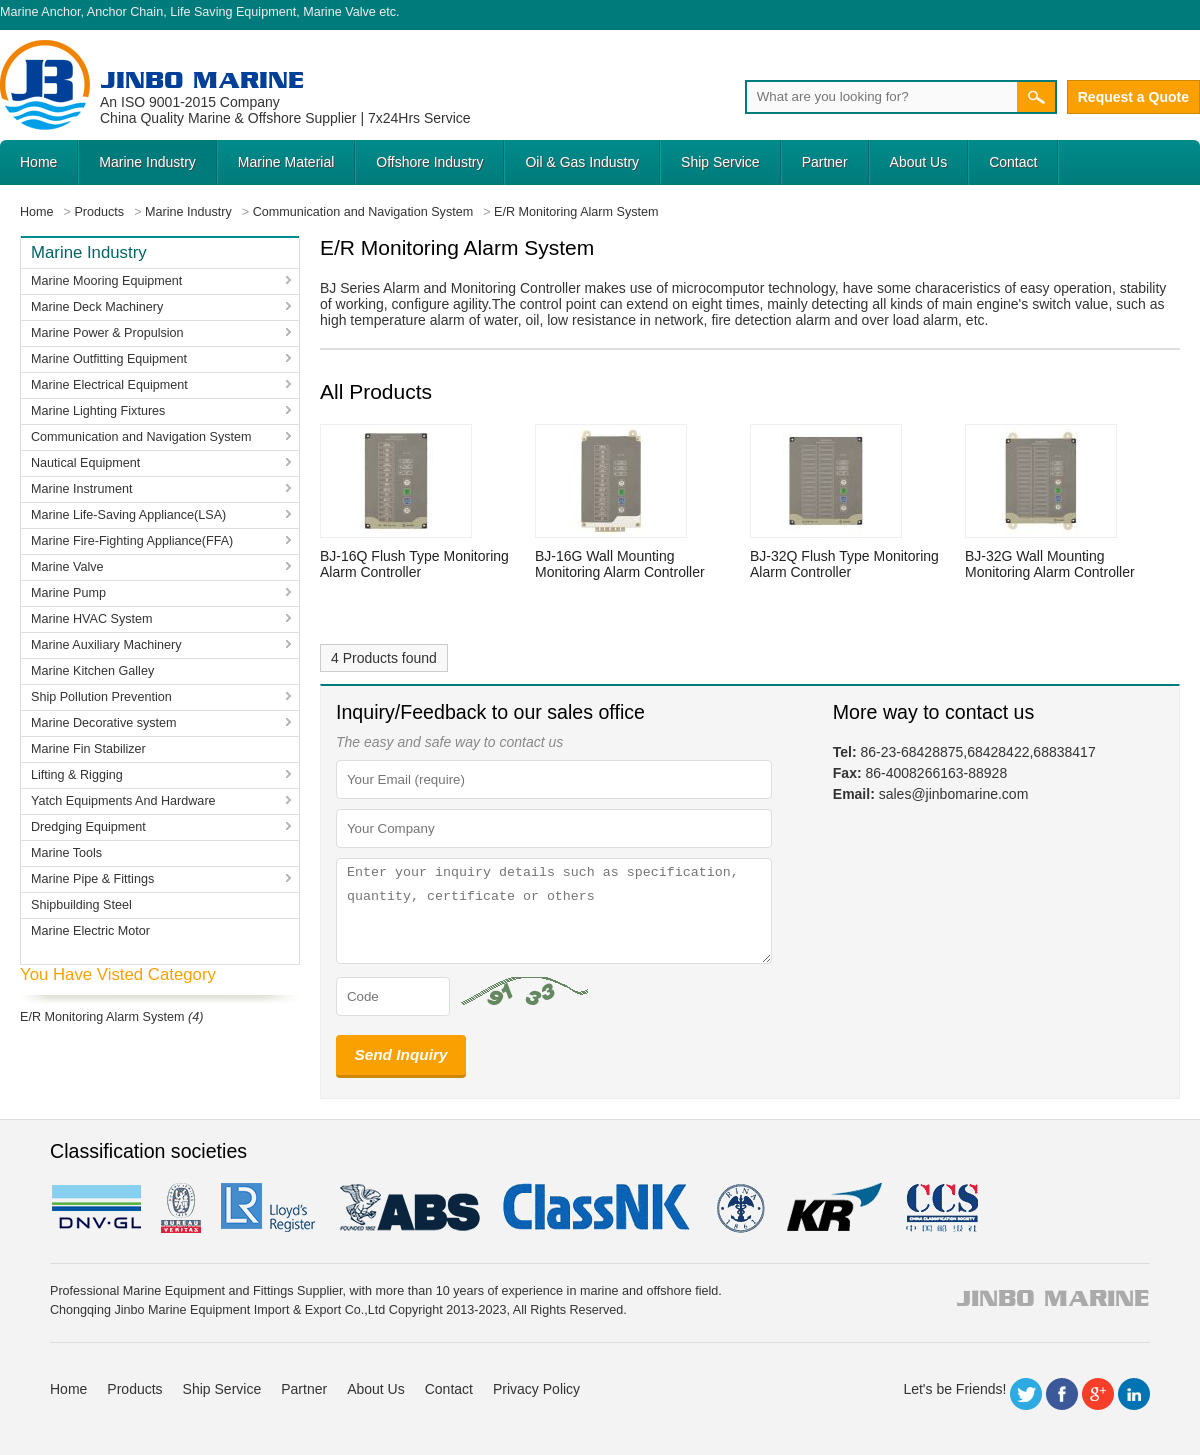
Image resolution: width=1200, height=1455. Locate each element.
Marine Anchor (40, 12)
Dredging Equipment (88, 827)
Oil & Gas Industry (582, 162)
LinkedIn (1134, 1394)
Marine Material (286, 162)
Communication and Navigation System (141, 437)
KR (834, 1208)
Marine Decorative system (104, 723)
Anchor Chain (125, 12)
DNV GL (95, 1208)
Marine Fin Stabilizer (88, 749)
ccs (940, 1208)
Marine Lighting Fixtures (98, 411)
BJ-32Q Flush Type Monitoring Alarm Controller (844, 564)
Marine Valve (339, 12)
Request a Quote (1133, 97)
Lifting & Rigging (77, 775)
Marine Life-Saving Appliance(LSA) (128, 515)
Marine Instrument (82, 489)
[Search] (881, 97)
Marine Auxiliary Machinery (106, 645)
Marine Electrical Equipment (109, 385)
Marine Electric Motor (90, 931)
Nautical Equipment (85, 463)
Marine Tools (66, 853)
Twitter (1026, 1394)
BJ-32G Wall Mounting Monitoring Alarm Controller (1050, 564)
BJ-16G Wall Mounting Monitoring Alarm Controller (620, 564)
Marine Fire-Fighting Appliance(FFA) (132, 541)
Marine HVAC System (92, 619)
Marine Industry (147, 162)
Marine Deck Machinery (97, 307)
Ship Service (720, 162)
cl (598, 1208)
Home (38, 162)
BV (181, 1208)
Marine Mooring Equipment (106, 281)
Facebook (1062, 1394)
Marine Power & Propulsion (107, 333)
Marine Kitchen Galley (92, 671)
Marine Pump (68, 593)
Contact (1013, 162)
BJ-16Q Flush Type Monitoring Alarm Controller (414, 564)
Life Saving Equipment (233, 12)
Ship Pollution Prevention (101, 697)
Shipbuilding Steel (81, 905)
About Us (919, 162)
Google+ (1098, 1394)
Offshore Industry (429, 162)
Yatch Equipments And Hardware (123, 801)
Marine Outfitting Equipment (109, 359)
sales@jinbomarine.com (954, 794)
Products (134, 1389)
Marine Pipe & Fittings (92, 879)
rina (739, 1208)
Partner (825, 162)
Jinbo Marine (202, 79)
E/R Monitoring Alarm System (102, 1017)
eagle (410, 1208)
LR (269, 1208)
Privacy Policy (536, 1389)
